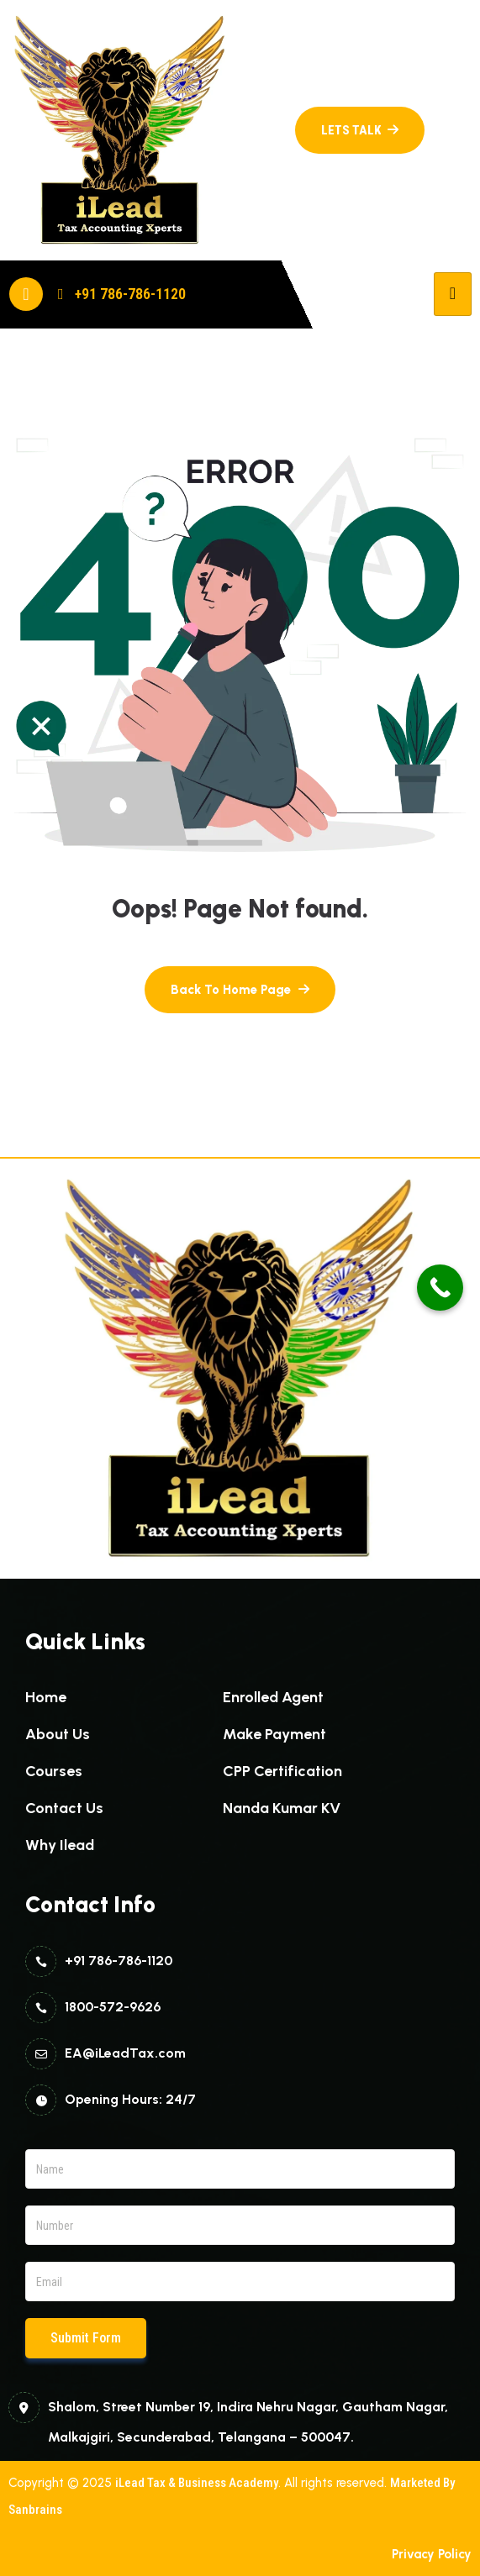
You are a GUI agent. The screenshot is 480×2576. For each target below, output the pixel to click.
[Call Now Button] (440, 1287)
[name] (360, 130)
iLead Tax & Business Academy (196, 2482)
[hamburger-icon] (453, 294)
